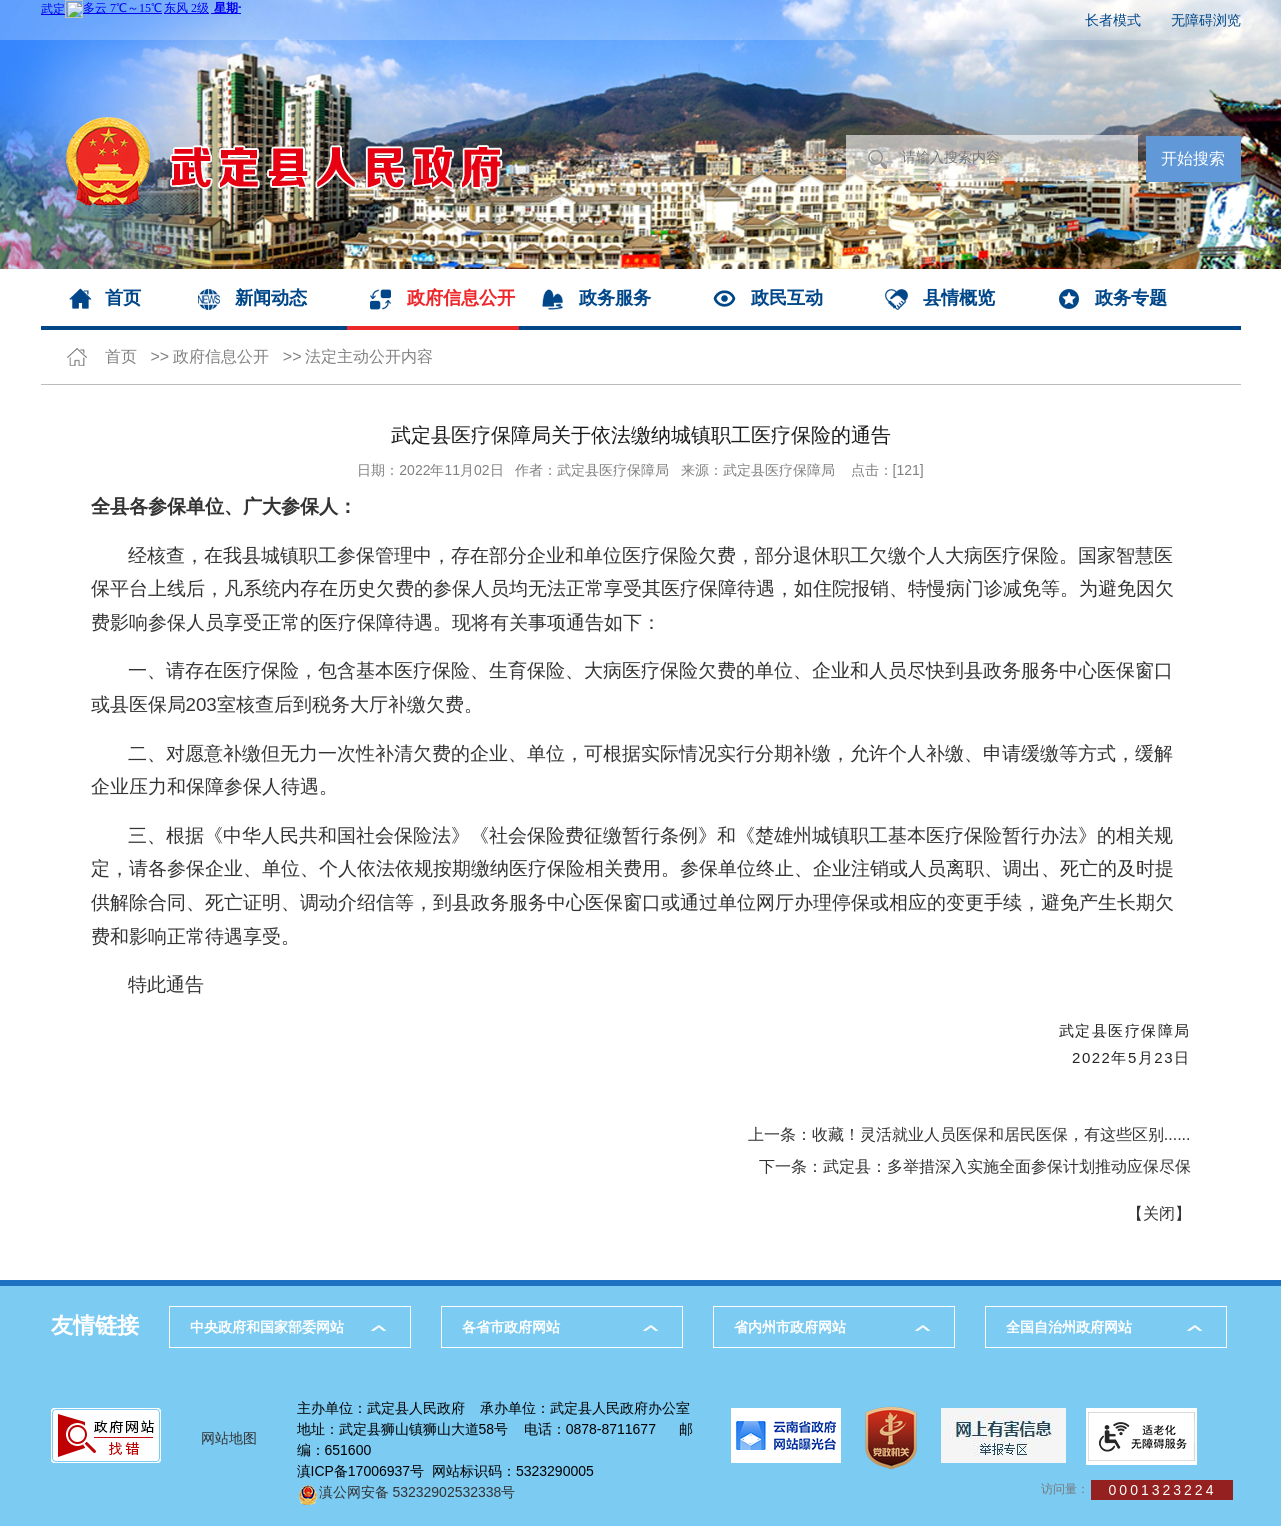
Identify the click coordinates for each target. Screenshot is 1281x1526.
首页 (123, 298)
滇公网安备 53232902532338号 (406, 1492)
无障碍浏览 (1206, 20)
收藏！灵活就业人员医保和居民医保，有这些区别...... (1001, 1134)
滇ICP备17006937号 (361, 1471)
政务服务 (615, 298)
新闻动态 (271, 298)
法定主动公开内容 (369, 356)
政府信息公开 (461, 298)
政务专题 (1131, 298)
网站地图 (229, 1438)
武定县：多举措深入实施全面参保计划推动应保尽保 (1007, 1166)
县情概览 (959, 298)
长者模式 (1113, 20)
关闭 (1159, 1213)
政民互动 (787, 298)
